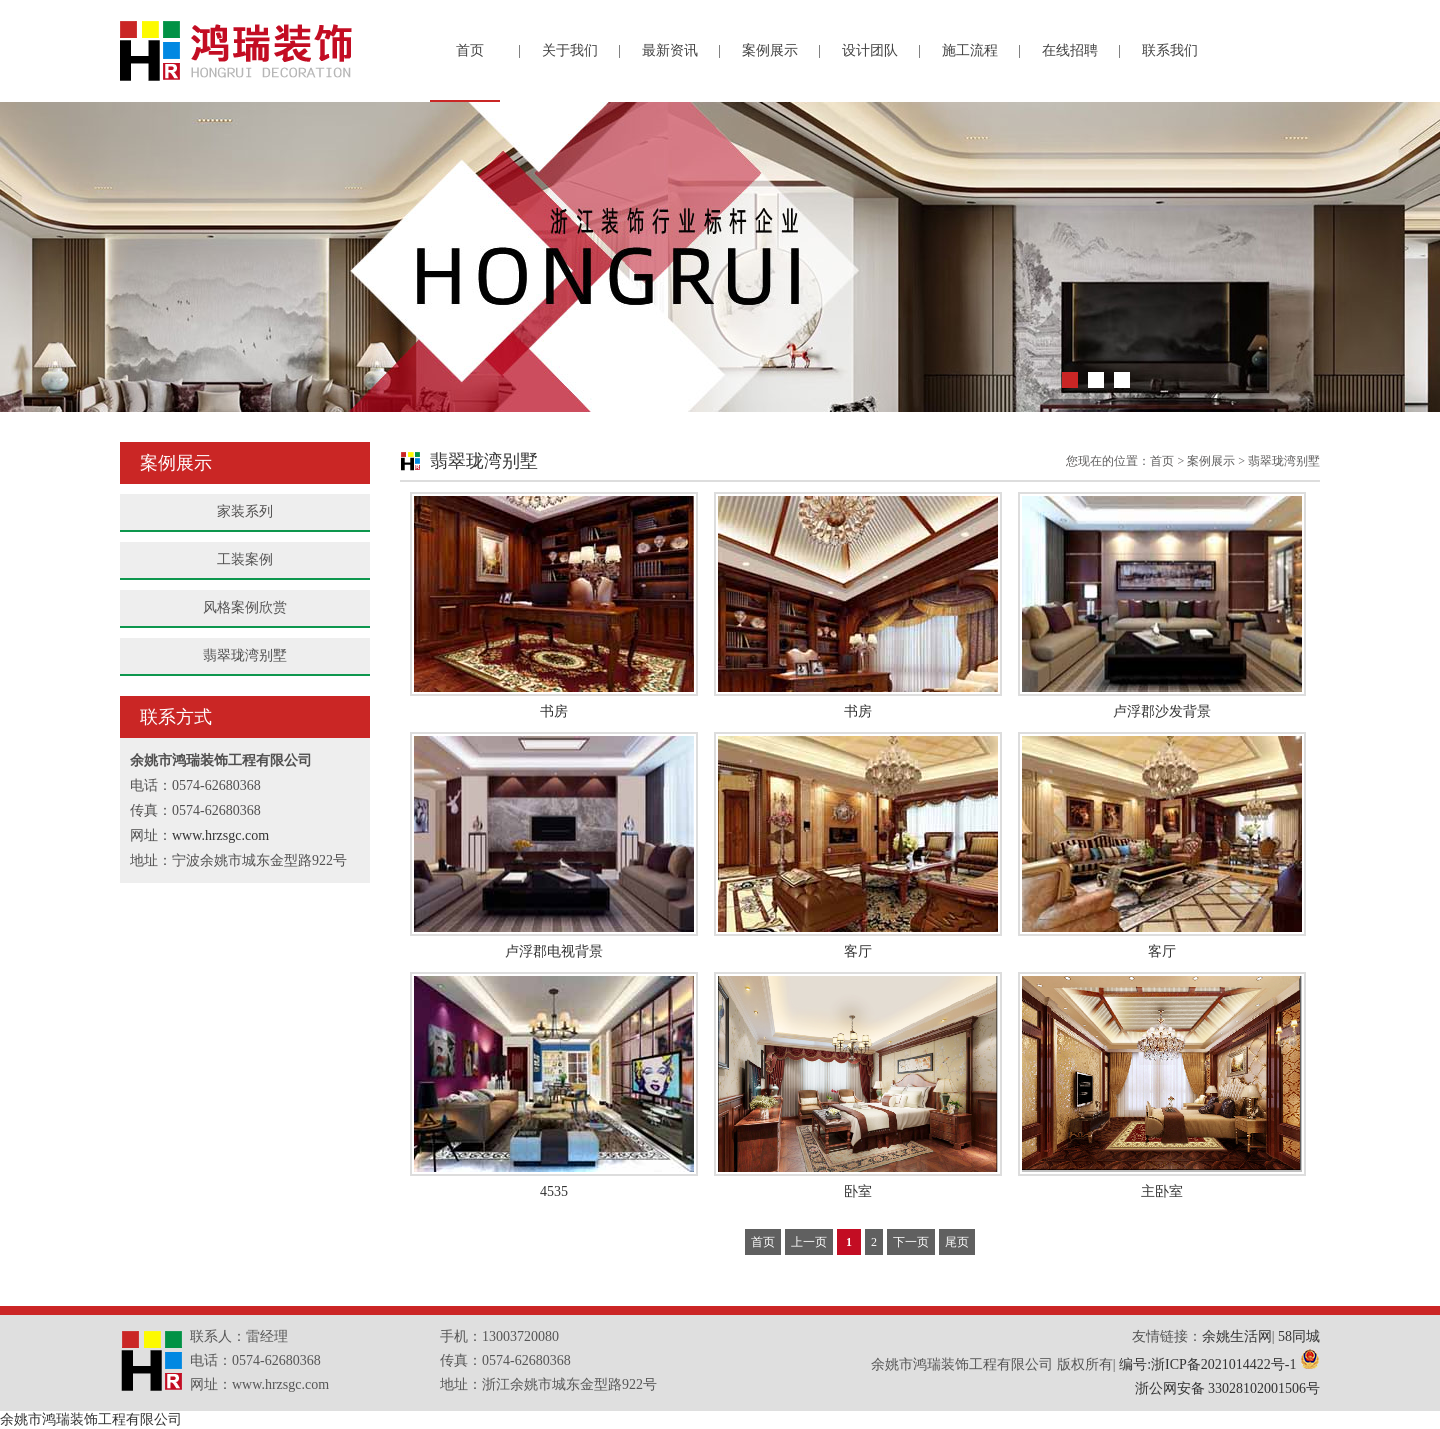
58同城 (1299, 1336)
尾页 (957, 1242)
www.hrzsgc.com (220, 835)
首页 (470, 50)
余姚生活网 (1237, 1336)
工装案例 (245, 559)
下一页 (911, 1242)
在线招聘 (1070, 50)
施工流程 (970, 50)
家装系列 (245, 511)
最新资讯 (670, 50)
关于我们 (570, 50)
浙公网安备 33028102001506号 (1228, 1388)
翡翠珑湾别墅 (245, 655)
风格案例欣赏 (245, 607)
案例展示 (770, 50)
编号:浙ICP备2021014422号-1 (1207, 1364)
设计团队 (870, 50)
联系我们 (1170, 50)
